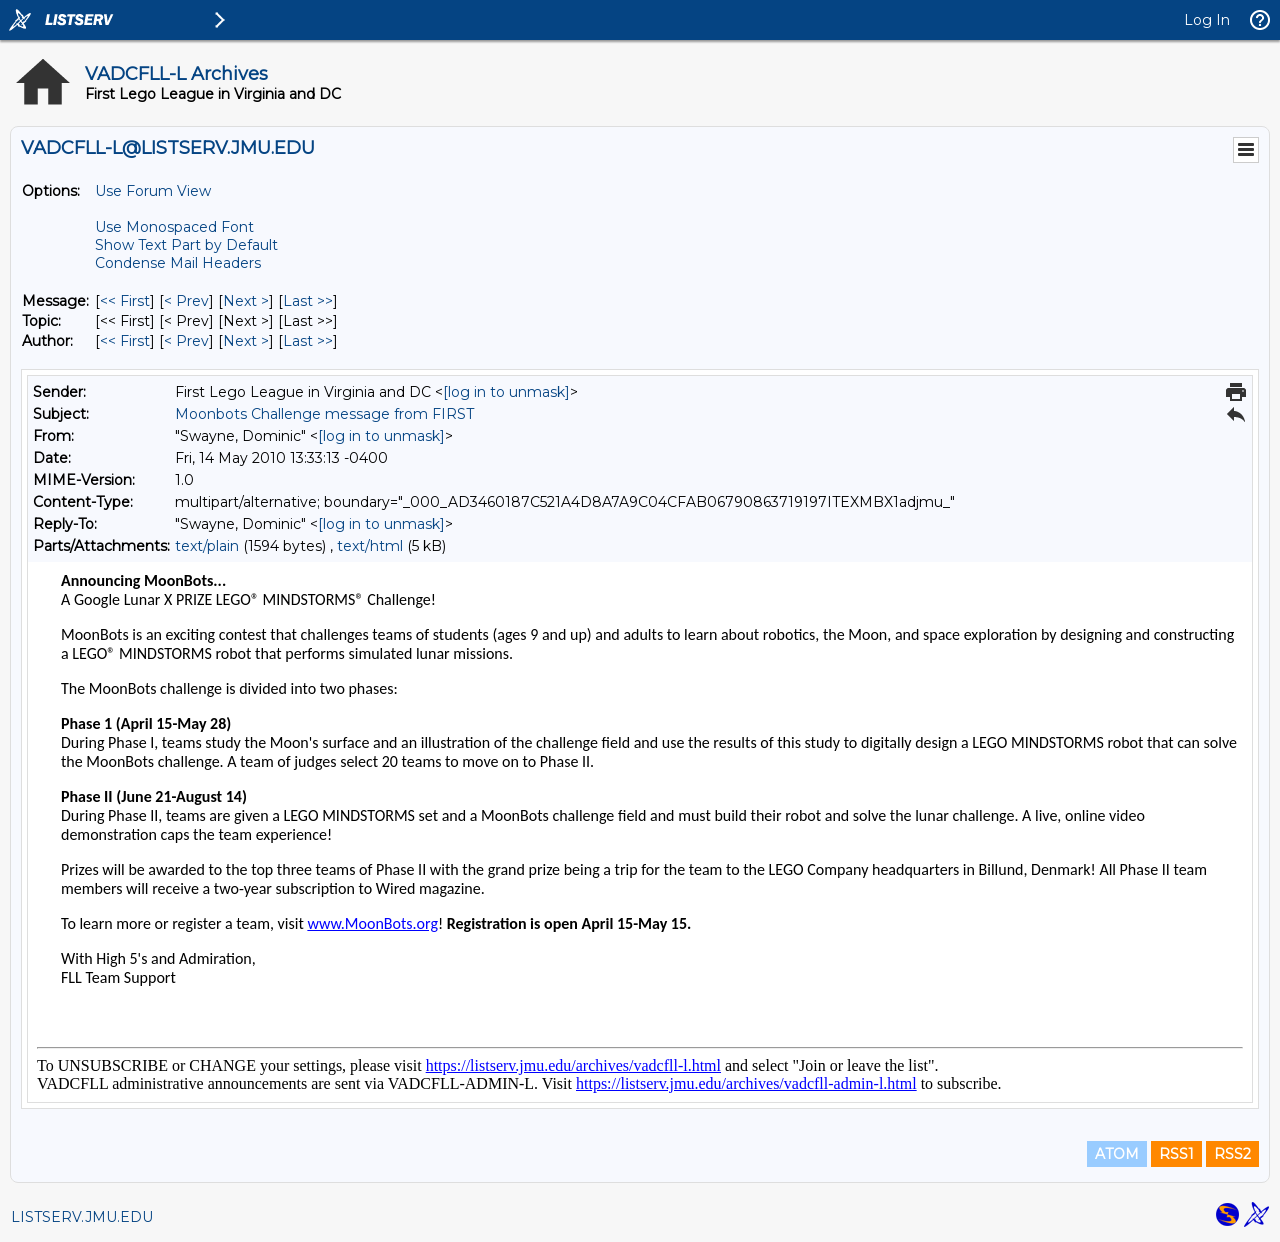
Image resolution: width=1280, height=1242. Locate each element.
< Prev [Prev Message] (186, 301)
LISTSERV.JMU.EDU (82, 1217)
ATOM (1117, 1154)
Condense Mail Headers (178, 263)
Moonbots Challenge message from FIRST (324, 414)
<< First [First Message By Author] (125, 341)
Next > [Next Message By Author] (246, 341)
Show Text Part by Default (186, 245)
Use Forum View (153, 191)
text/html (370, 546)
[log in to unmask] (506, 392)
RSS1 (1176, 1154)
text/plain (207, 546)
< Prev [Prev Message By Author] (186, 341)
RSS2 (1232, 1154)
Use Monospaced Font (174, 227)
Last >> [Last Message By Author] (308, 341)
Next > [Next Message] (246, 301)
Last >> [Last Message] (308, 301)
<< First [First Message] (125, 301)
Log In (1207, 20)
